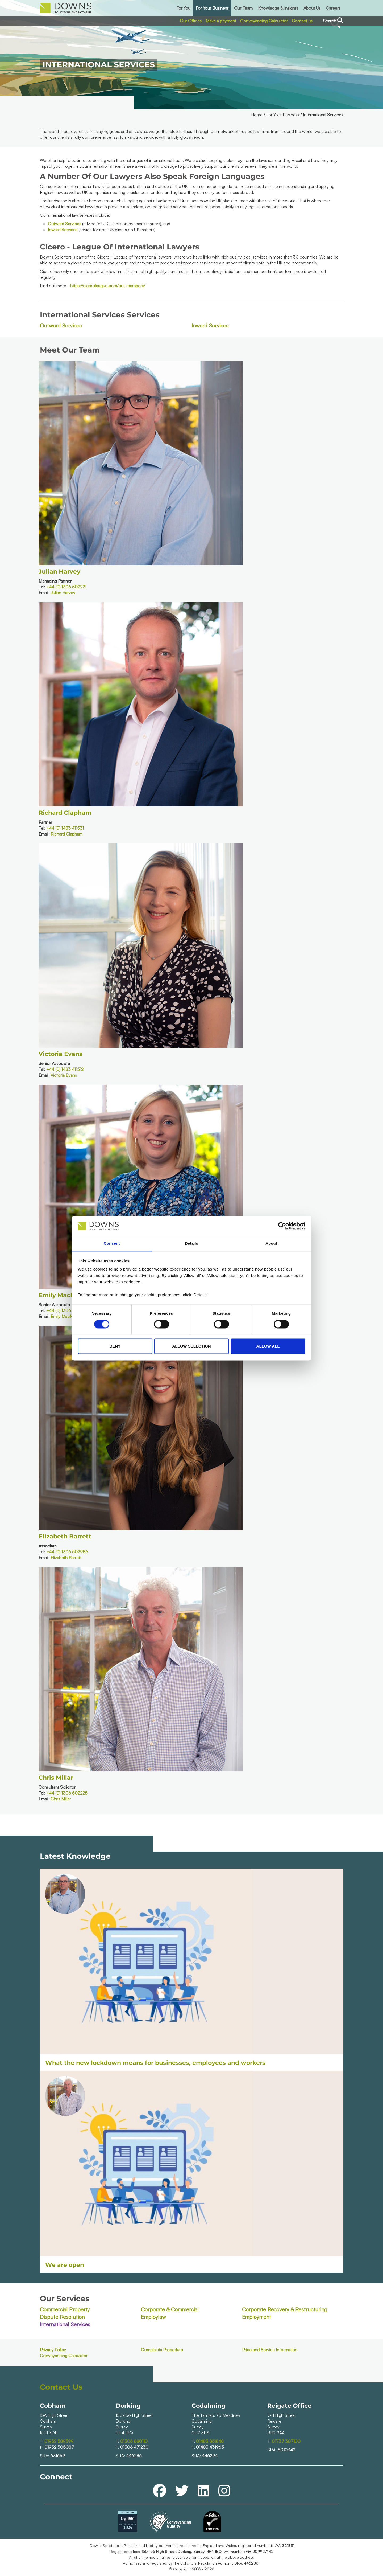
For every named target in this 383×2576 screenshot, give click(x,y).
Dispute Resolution (62, 2316)
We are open (64, 2264)
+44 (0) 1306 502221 (66, 586)
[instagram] (224, 2490)
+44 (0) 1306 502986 (67, 1551)
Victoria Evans (60, 1054)
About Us (311, 8)
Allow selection (191, 1346)
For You (183, 8)
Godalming (208, 2405)
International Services (65, 2324)
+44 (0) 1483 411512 (65, 1069)
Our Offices (191, 20)
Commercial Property (65, 2309)
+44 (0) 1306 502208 (67, 1310)
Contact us (302, 20)
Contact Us (61, 2386)
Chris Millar (56, 1777)
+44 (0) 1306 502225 (67, 1793)
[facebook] (159, 2490)
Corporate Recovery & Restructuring (284, 2309)
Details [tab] (191, 1243)
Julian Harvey (59, 571)
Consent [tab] (112, 1243)
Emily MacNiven (63, 1295)
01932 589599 (58, 2441)
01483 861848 (210, 2441)
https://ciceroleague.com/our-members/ (107, 285)
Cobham (53, 2405)
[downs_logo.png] (65, 8)
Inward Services (62, 229)
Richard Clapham (65, 812)
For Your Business (212, 8)
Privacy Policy (53, 2349)
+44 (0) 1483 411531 (65, 828)
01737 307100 (286, 2441)
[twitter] (182, 2490)
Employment (256, 2316)
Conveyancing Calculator (264, 20)
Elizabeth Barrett (65, 1536)
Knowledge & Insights (278, 8)
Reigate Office (289, 2405)
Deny (115, 1346)
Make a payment (221, 20)
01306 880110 (134, 2441)
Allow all (268, 1346)
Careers (333, 8)
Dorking (128, 2405)
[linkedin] (203, 2490)
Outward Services (64, 223)
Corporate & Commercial (170, 2309)
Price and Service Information (269, 2349)
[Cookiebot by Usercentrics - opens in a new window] (282, 1226)
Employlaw (153, 2316)
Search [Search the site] (333, 20)
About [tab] (271, 1243)
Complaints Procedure (162, 2349)
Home (257, 114)
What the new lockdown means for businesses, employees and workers (155, 2062)
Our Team (243, 8)
